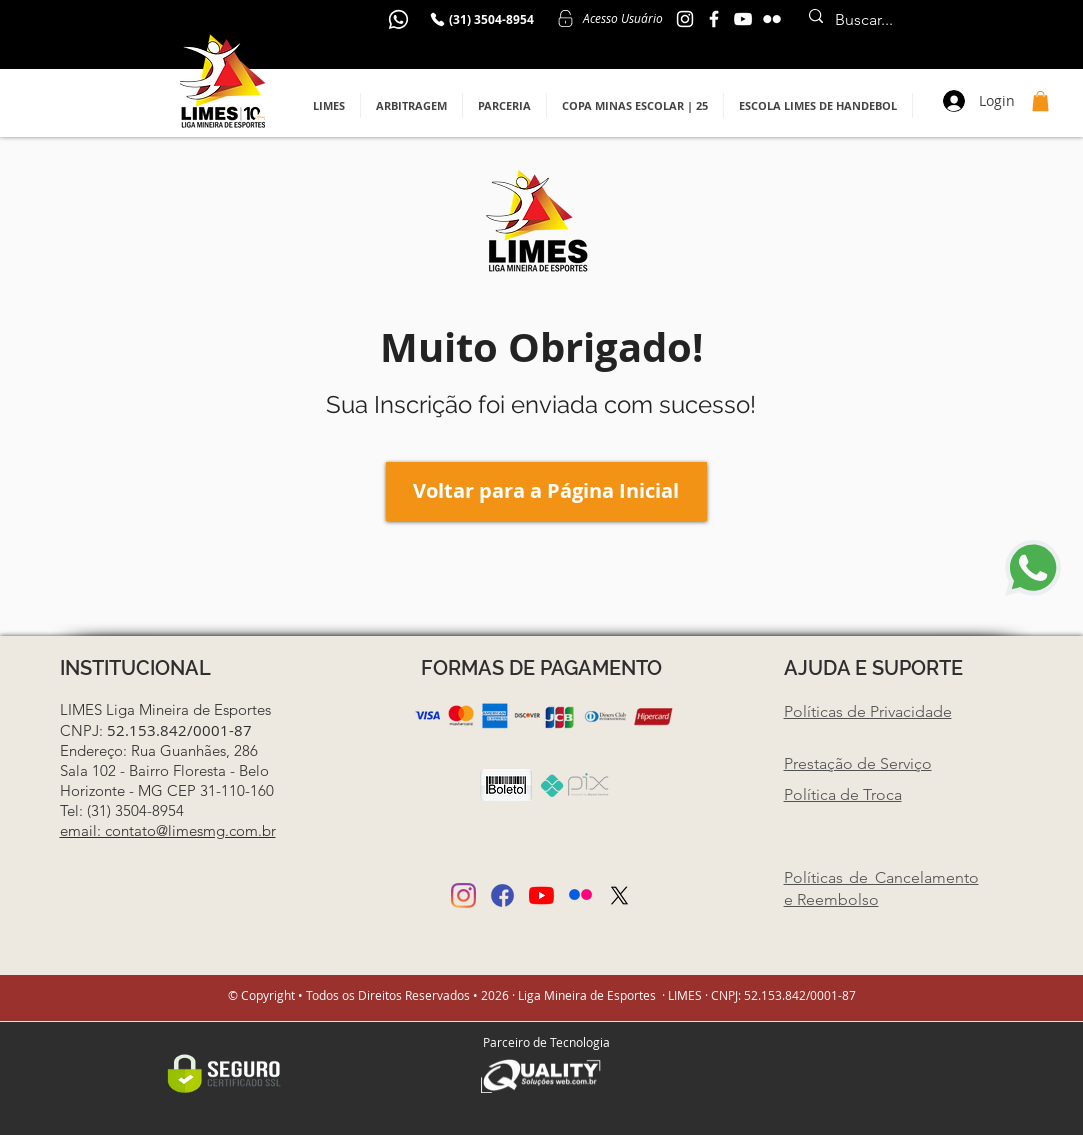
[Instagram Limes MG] (685, 19)
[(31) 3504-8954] (481, 19)
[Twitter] (619, 895)
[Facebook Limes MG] (714, 19)
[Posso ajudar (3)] (580, 895)
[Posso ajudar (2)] (502, 895)
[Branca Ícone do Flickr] (772, 19)
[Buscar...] (921, 20)
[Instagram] (463, 895)
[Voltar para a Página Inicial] (546, 491)
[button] (329, 105)
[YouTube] (743, 19)
